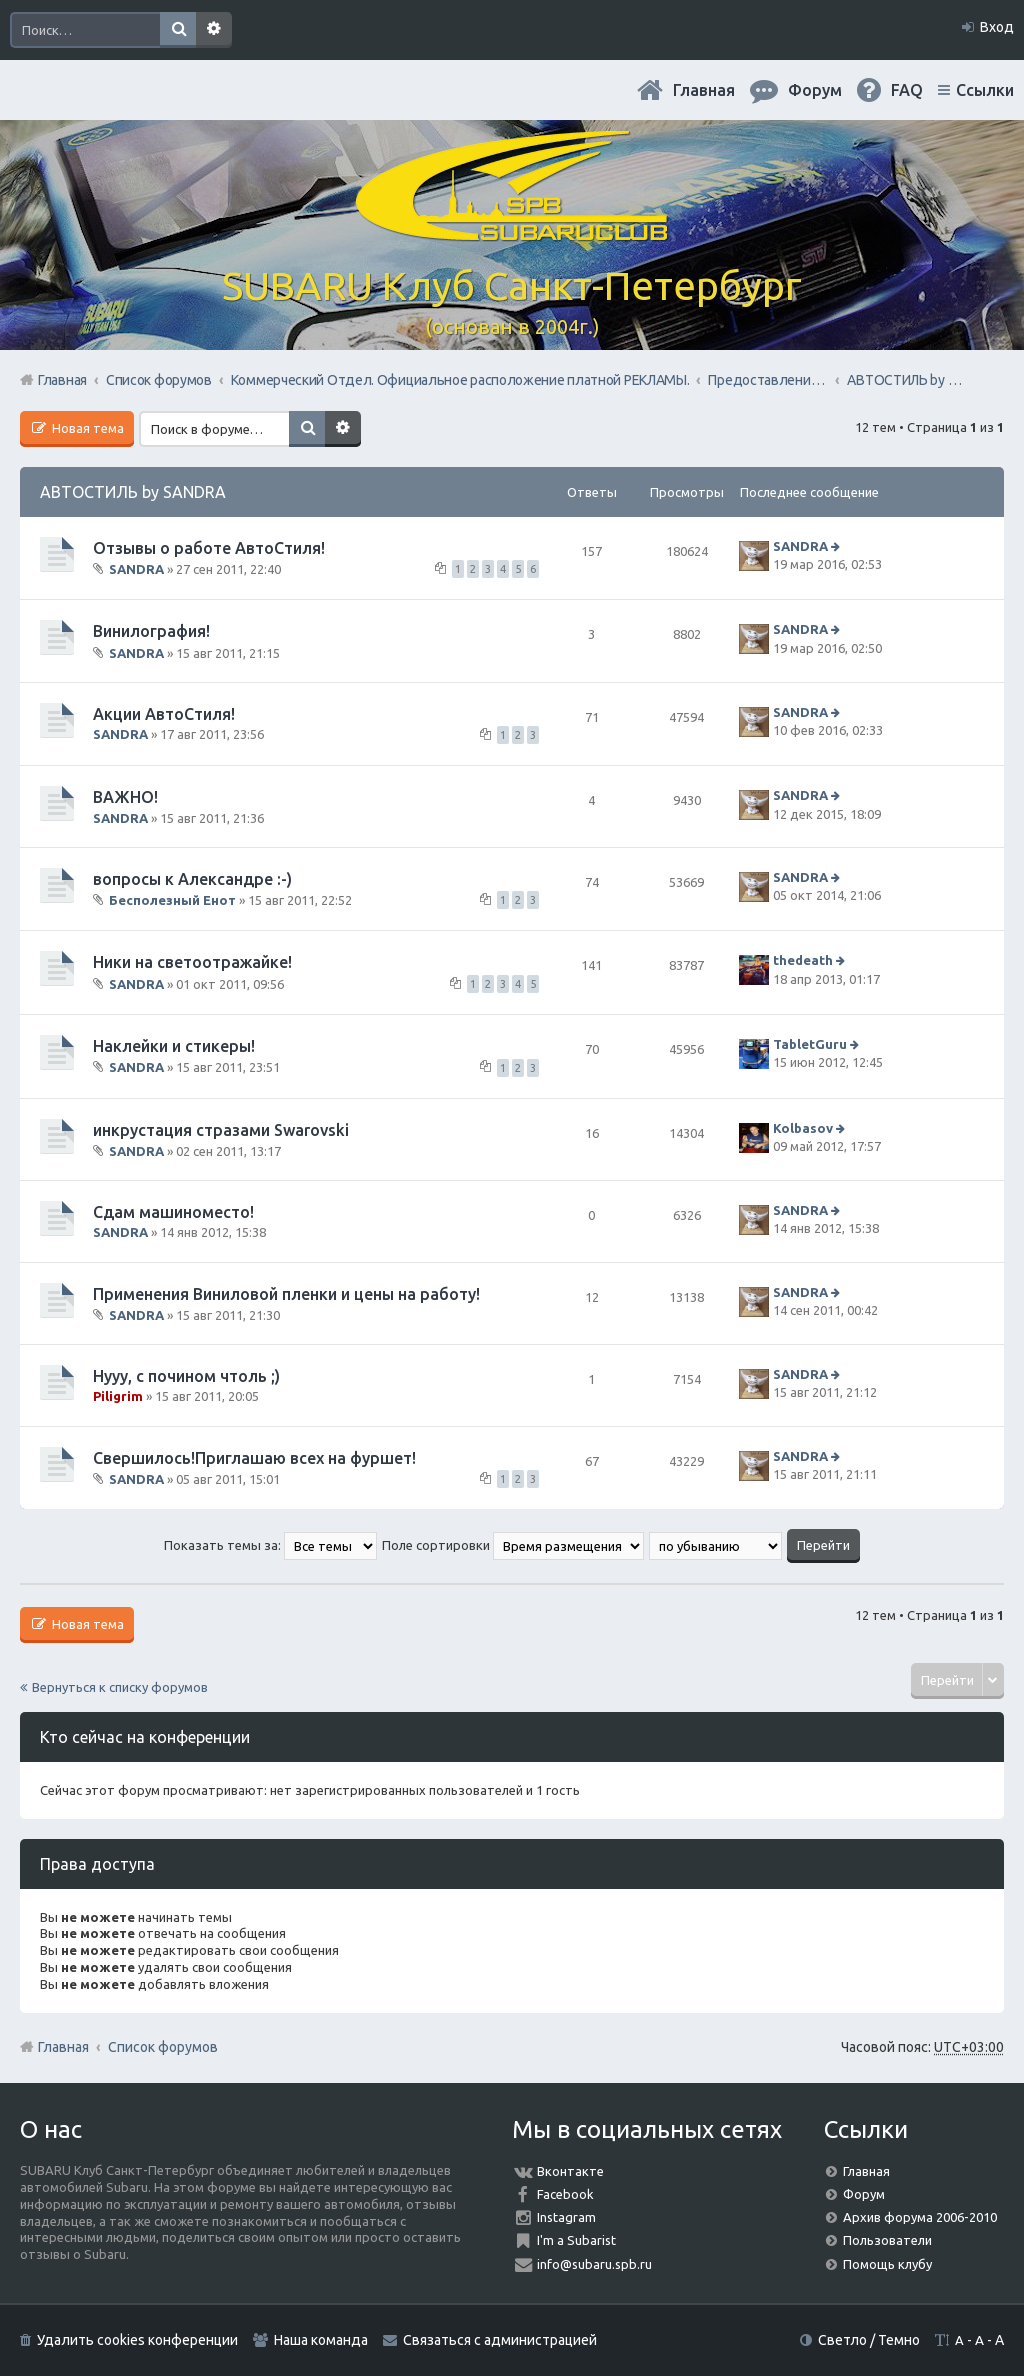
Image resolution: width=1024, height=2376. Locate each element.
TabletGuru (810, 1044)
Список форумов (163, 2047)
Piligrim (118, 1396)
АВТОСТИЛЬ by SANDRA (133, 492)
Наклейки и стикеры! (174, 1046)
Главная (704, 90)
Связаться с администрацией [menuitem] (500, 2340)
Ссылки (985, 90)
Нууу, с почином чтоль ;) (186, 1376)
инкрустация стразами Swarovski (221, 1130)
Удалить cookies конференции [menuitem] (137, 2340)
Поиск (178, 30)
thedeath (803, 961)
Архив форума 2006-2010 (920, 2217)
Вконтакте (570, 2171)
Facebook (565, 2194)
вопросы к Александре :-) (192, 879)
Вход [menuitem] (997, 27)
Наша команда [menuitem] (321, 2340)
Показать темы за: (270, 1545)
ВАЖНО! (125, 797)
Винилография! (151, 631)
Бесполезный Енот (172, 900)
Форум (864, 2194)
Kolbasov (803, 1128)
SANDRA (136, 569)
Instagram (566, 2217)
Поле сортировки (513, 1545)
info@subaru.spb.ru (594, 2264)
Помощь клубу (887, 2264)
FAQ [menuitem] (907, 90)
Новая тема (86, 428)
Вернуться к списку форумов (120, 1687)
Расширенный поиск (214, 30)
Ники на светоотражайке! (192, 962)
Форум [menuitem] (815, 90)
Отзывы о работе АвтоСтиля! (209, 548)
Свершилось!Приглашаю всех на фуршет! (254, 1458)
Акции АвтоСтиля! (164, 714)
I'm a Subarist (576, 2240)
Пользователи (887, 2240)
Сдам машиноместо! (173, 1212)
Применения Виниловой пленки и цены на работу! (286, 1294)
